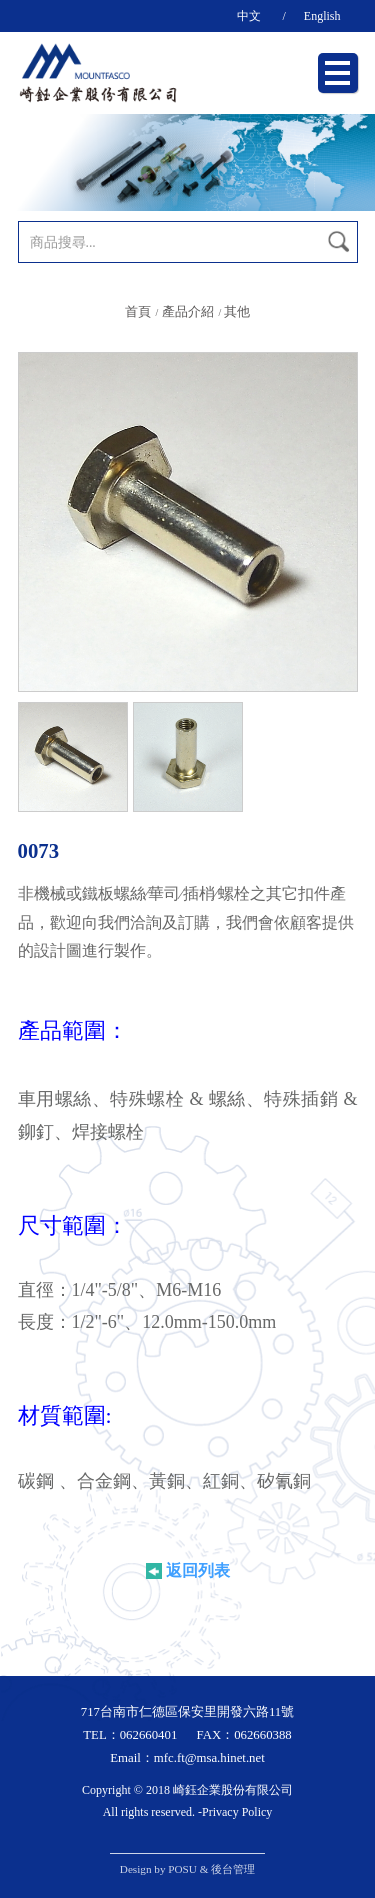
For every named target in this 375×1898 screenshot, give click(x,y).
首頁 (138, 312)
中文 (249, 16)
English (322, 16)
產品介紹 (188, 312)
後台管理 (233, 1869)
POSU (182, 1869)
